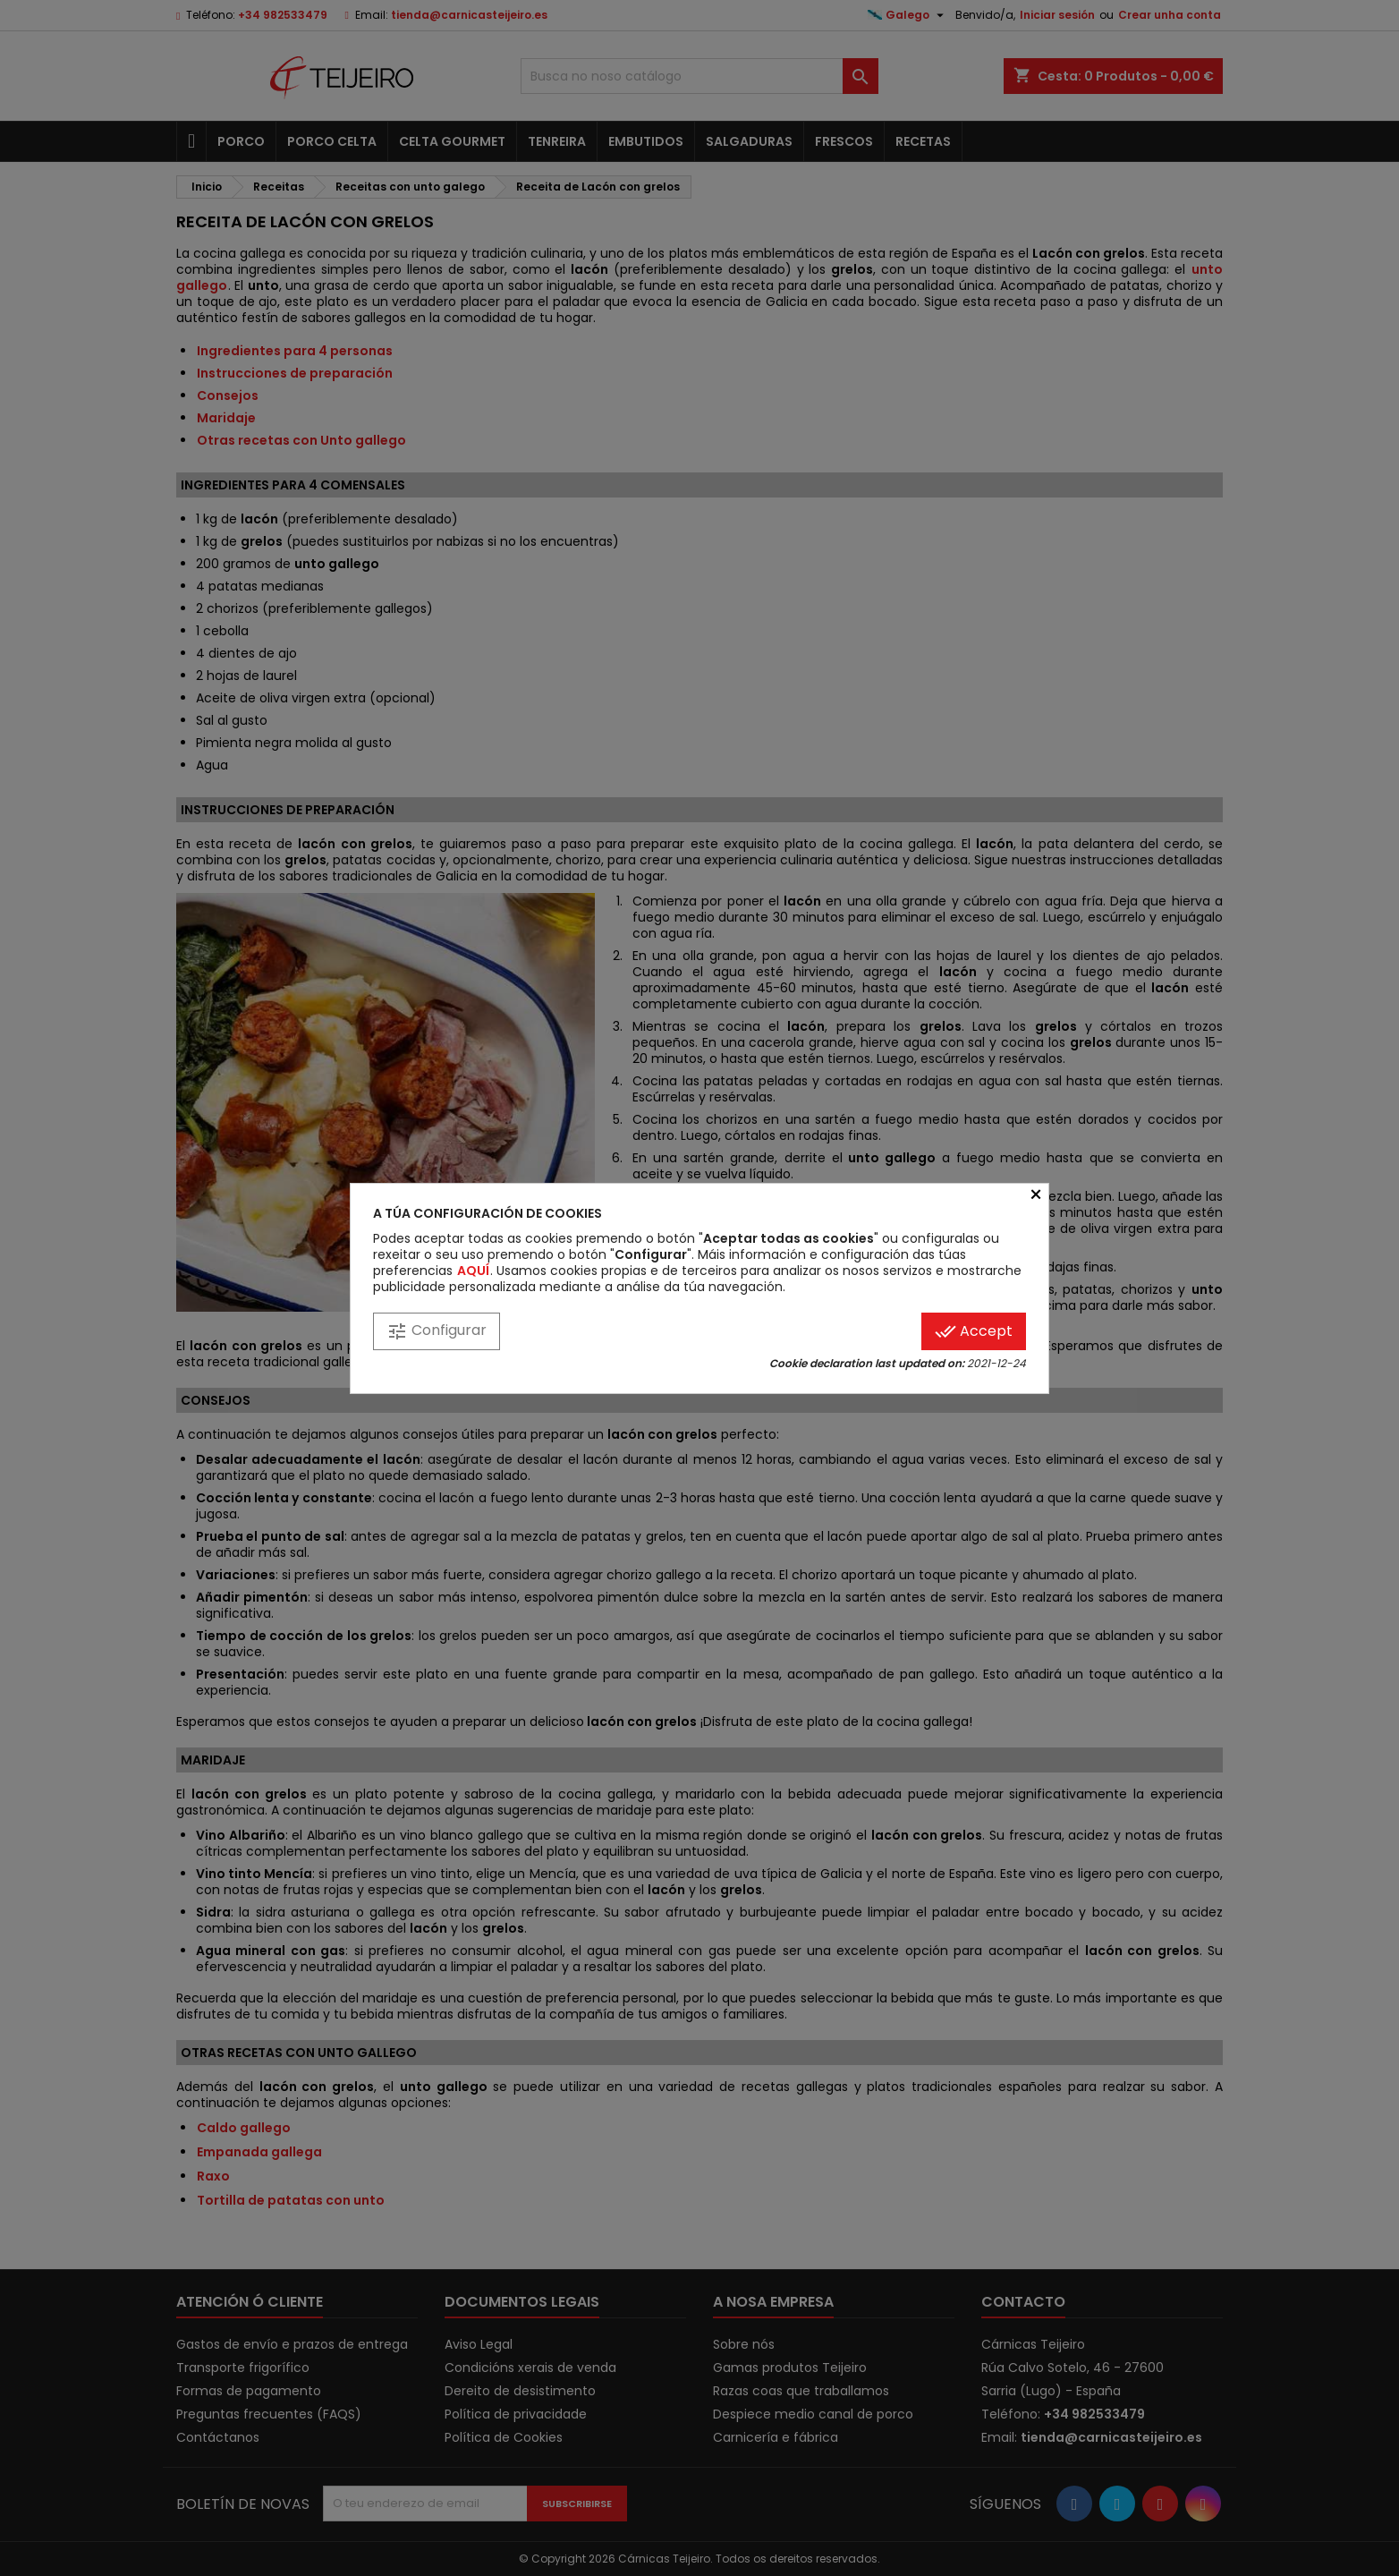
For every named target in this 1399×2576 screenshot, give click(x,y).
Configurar (436, 1331)
